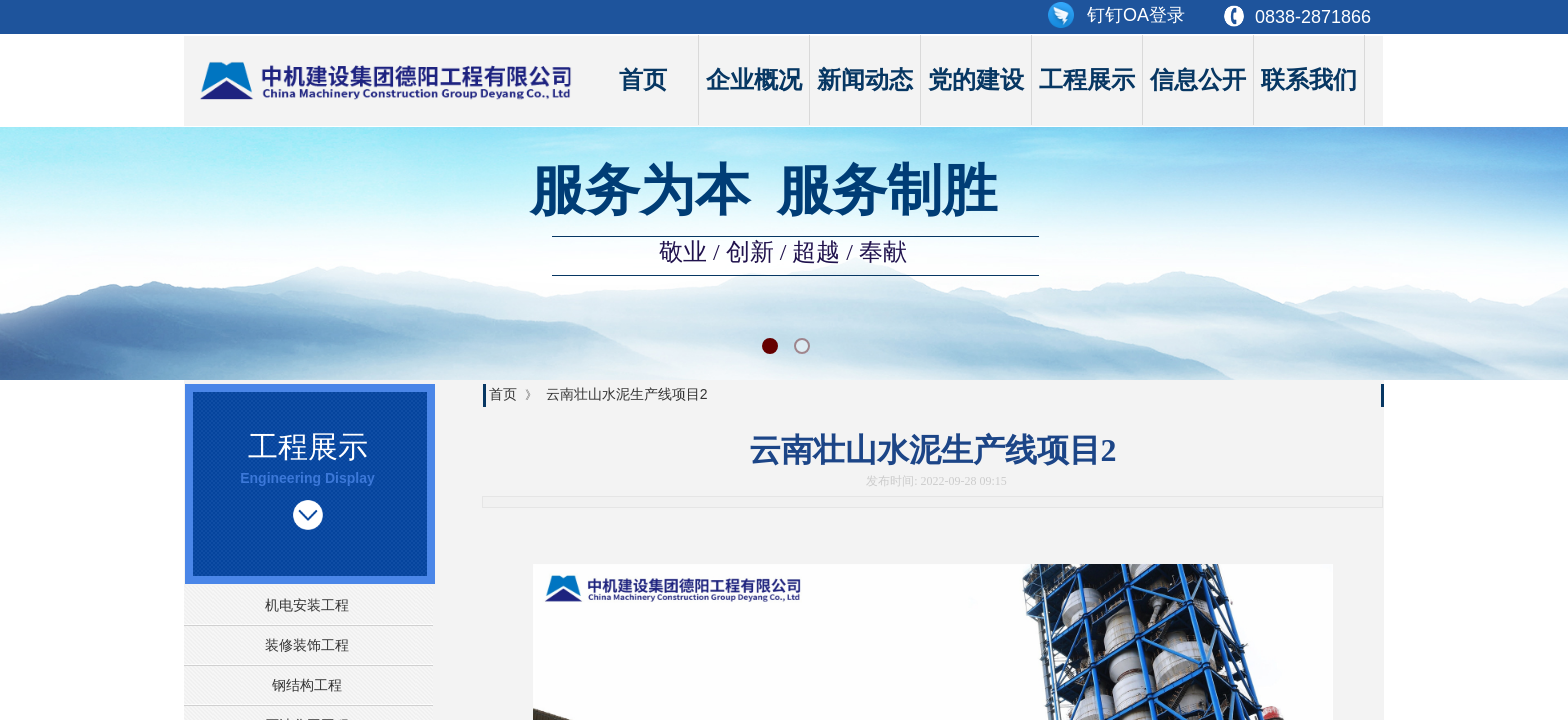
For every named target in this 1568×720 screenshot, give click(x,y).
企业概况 (754, 80)
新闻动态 (865, 80)
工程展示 (1087, 80)
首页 (643, 80)
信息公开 (1198, 80)
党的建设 (976, 80)
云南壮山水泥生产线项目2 (627, 394)
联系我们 (1309, 80)
